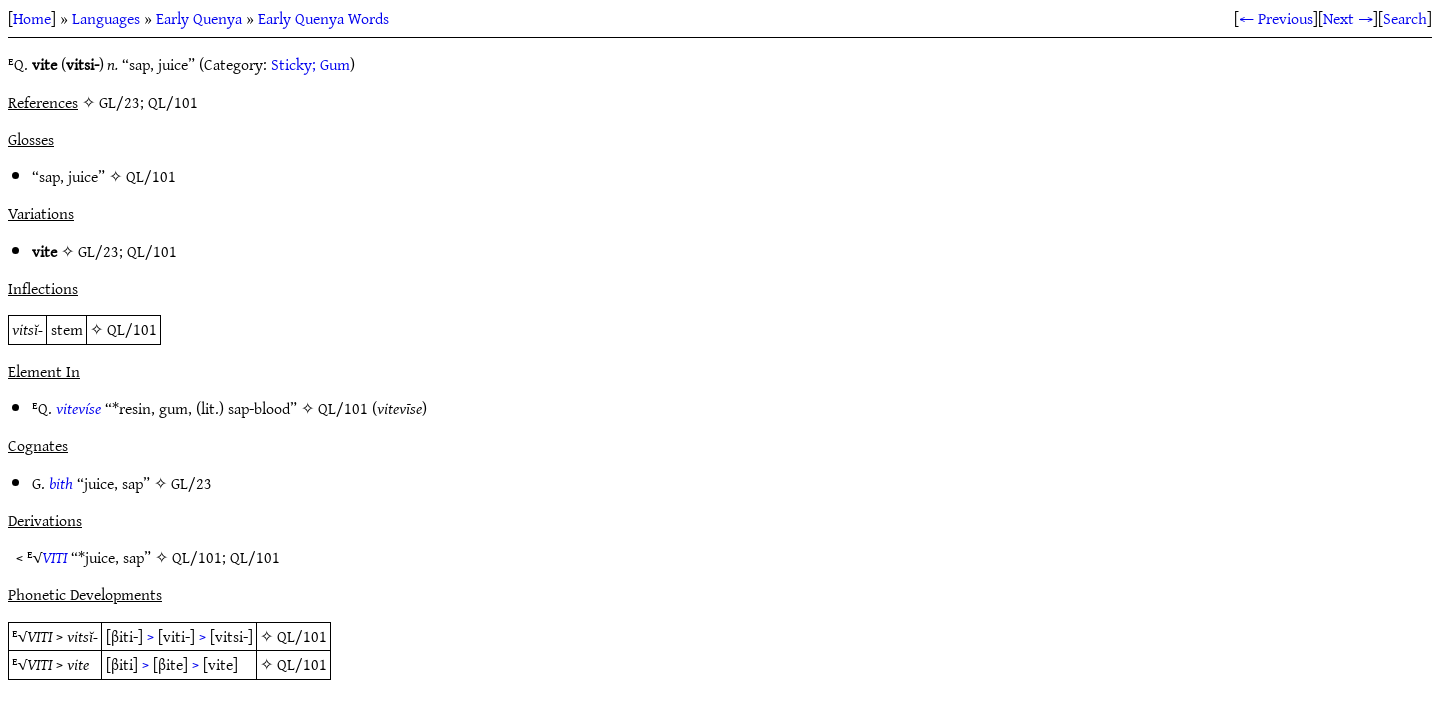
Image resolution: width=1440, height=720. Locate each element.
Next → (1348, 18)
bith (61, 483)
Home (32, 18)
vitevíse (78, 408)
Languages (106, 18)
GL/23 (98, 251)
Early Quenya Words (323, 18)
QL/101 (151, 176)
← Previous (1276, 18)
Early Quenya (199, 18)
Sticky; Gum (310, 64)
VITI (54, 557)
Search (1405, 18)
